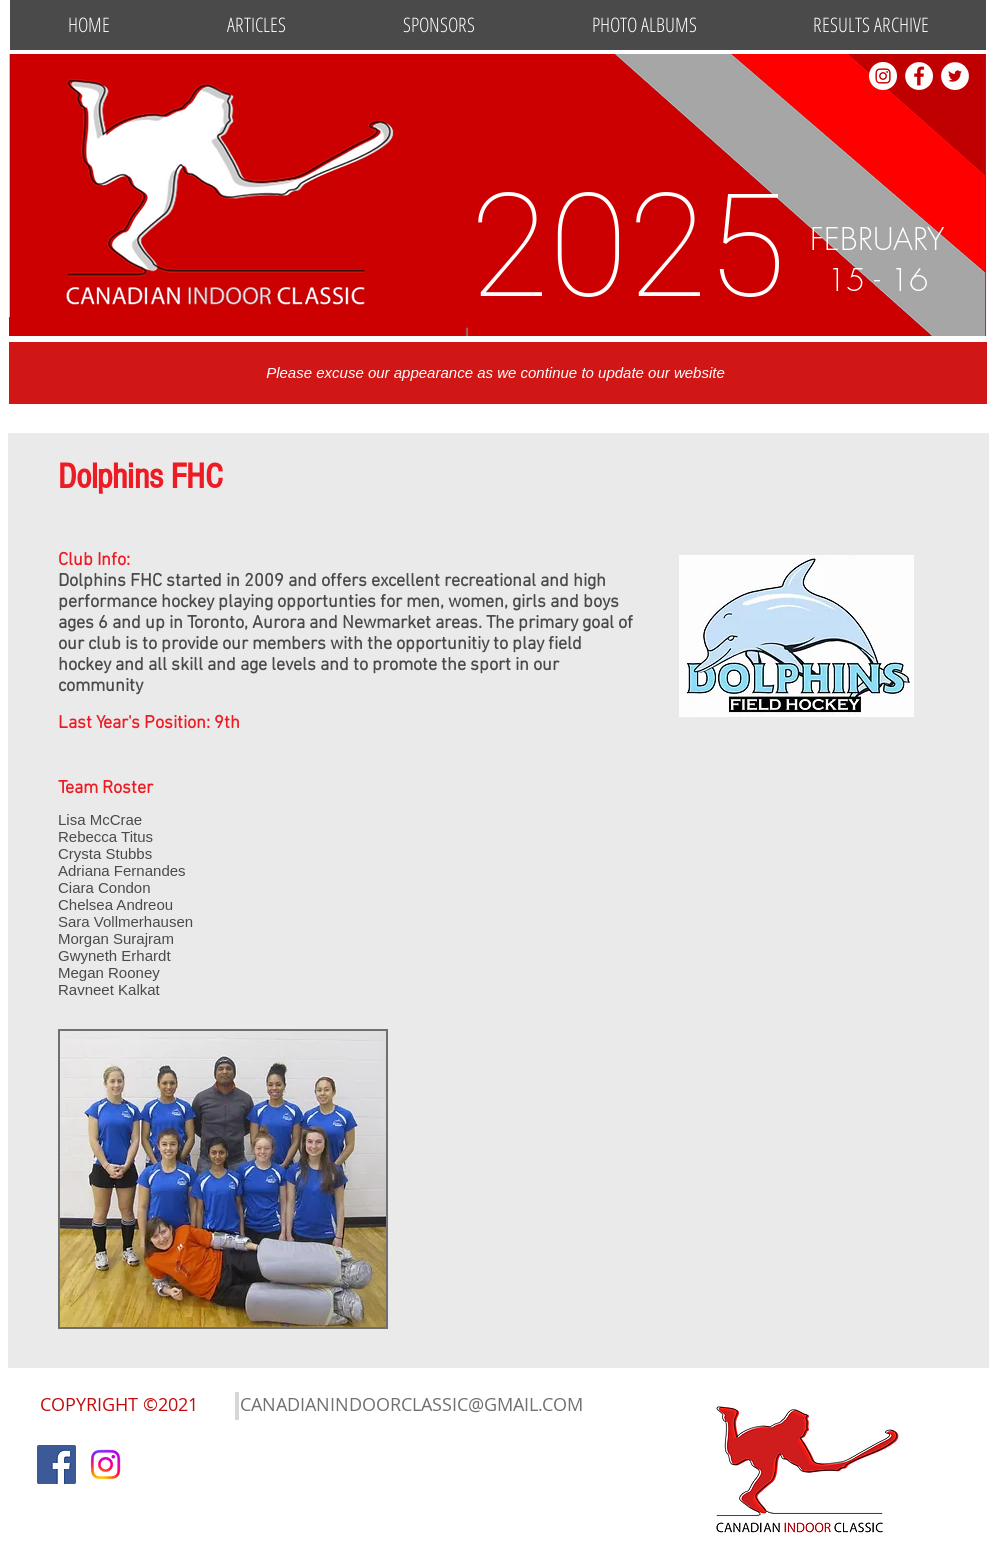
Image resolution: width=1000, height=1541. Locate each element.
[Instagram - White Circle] (883, 76)
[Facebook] (56, 1464)
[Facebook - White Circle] (919, 76)
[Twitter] (955, 76)
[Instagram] (105, 1464)
